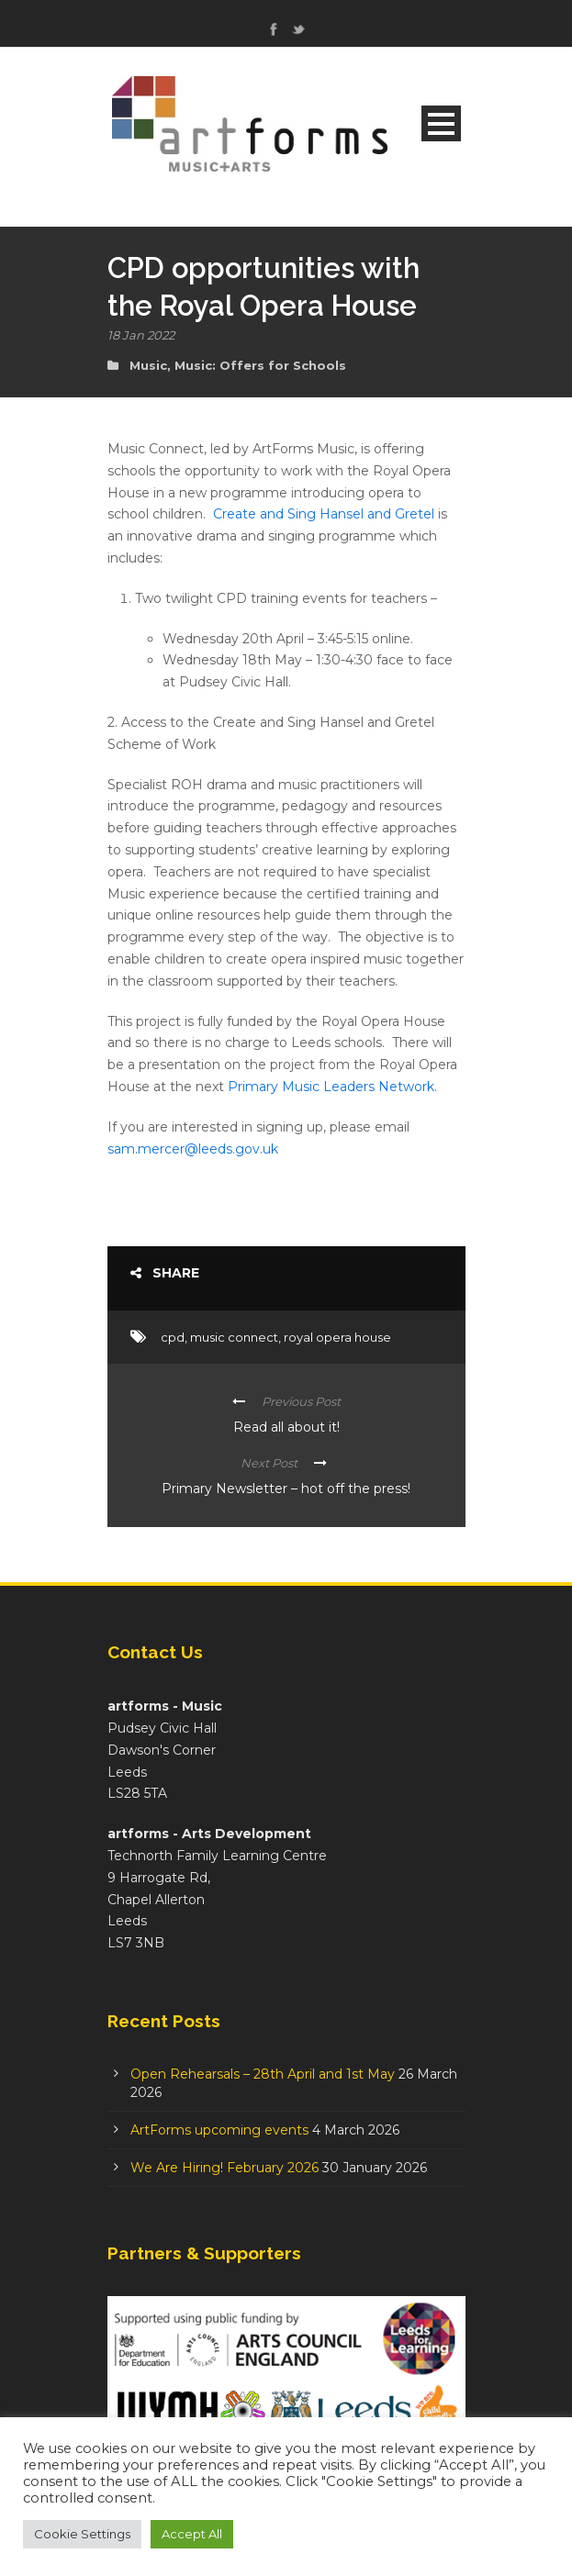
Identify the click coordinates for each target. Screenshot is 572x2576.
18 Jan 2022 (140, 335)
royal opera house (337, 1337)
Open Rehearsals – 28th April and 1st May (262, 2074)
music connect (234, 1337)
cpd (173, 1337)
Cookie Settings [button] (82, 2533)
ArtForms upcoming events (219, 2130)
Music (148, 365)
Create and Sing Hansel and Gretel (323, 514)
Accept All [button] (192, 2533)
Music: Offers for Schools (260, 365)
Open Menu (441, 123)
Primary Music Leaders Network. (332, 1086)
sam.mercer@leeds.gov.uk (192, 1149)
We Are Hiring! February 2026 (224, 2167)
